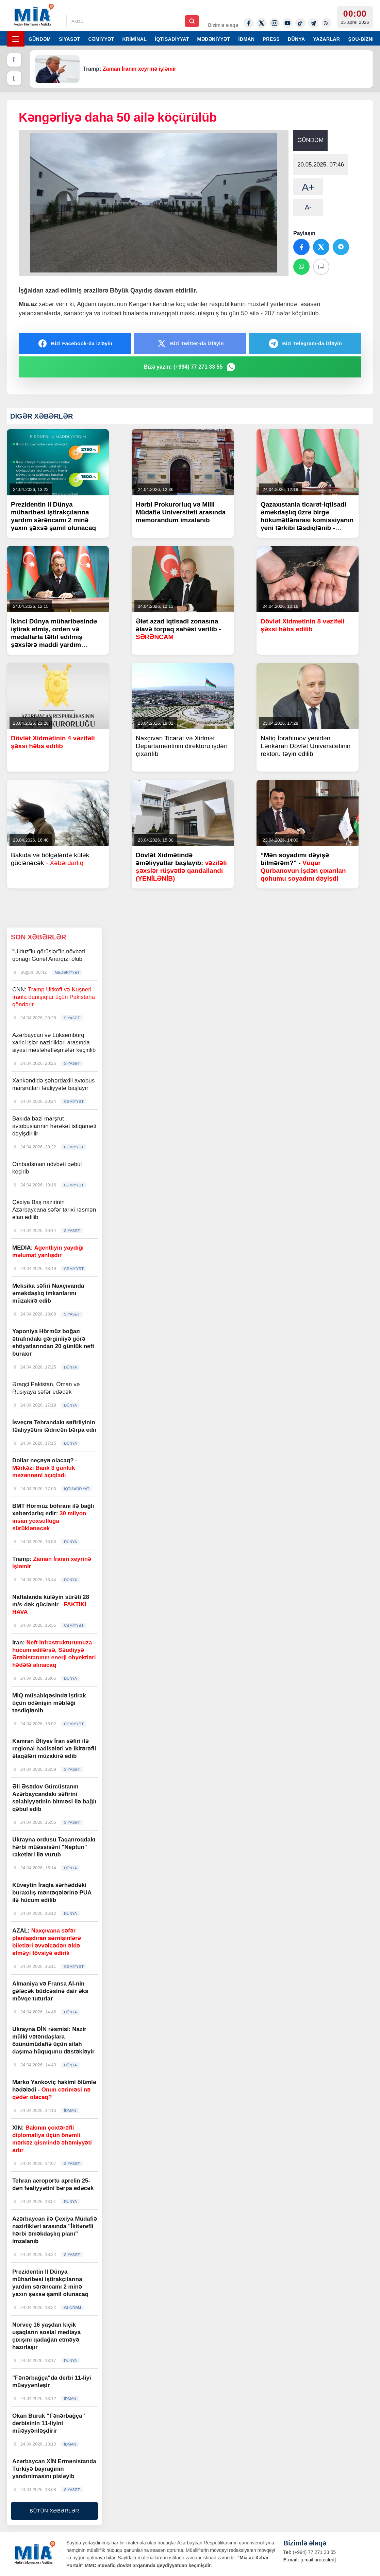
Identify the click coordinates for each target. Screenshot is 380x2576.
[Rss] (326, 23)
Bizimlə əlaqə (223, 25)
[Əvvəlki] (14, 60)
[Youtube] (287, 23)
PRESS (271, 39)
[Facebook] (249, 23)
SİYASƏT (69, 39)
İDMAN (246, 39)
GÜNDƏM (40, 39)
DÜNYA (296, 39)
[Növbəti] (14, 78)
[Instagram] (274, 23)
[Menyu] (15, 39)
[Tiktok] (300, 23)
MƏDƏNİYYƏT (213, 39)
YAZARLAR (326, 39)
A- (308, 207)
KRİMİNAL (134, 39)
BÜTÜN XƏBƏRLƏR (54, 2510)
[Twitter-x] (262, 23)
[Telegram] (313, 23)
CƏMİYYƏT (101, 39)
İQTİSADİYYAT (172, 39)
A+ (308, 187)
